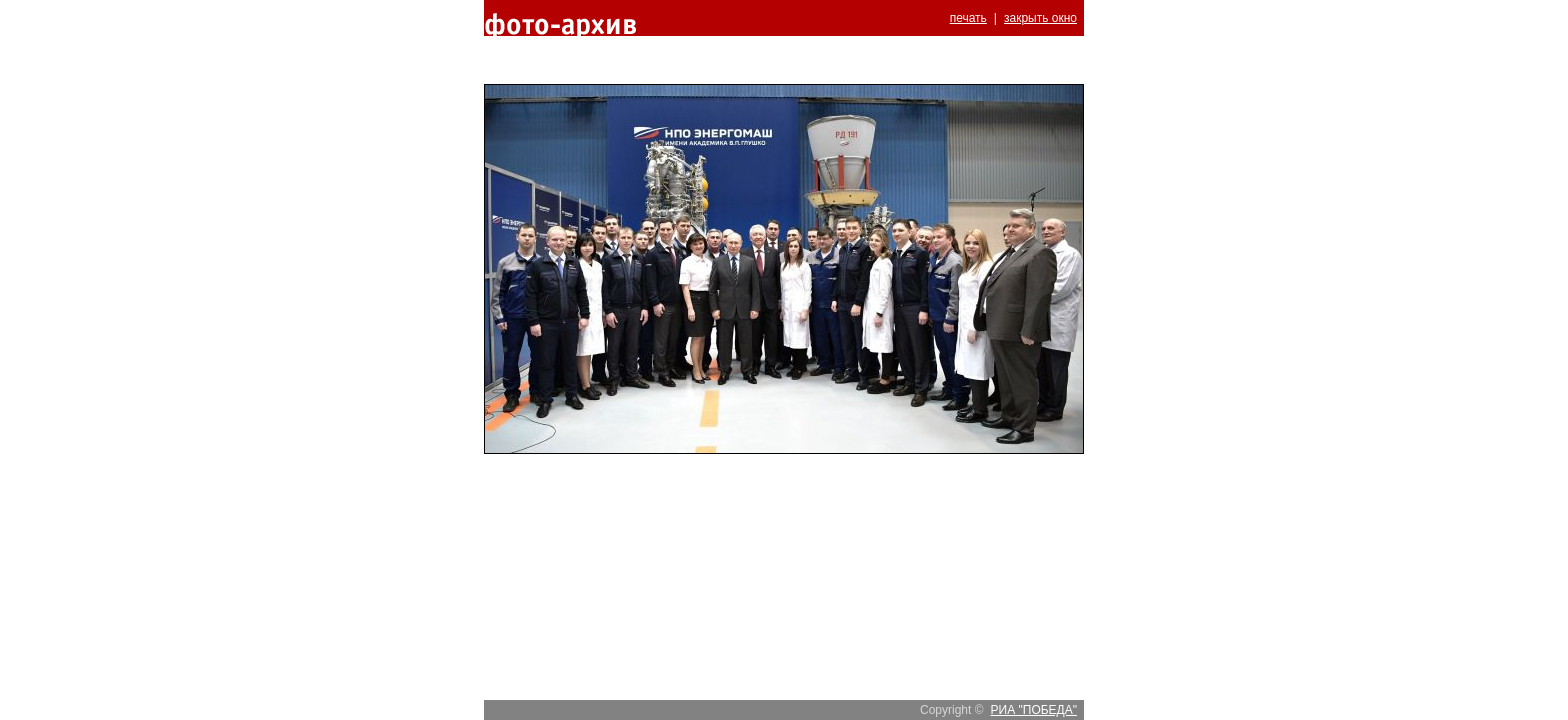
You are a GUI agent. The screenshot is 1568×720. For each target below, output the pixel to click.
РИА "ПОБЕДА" (1034, 710)
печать (968, 18)
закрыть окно (1040, 18)
